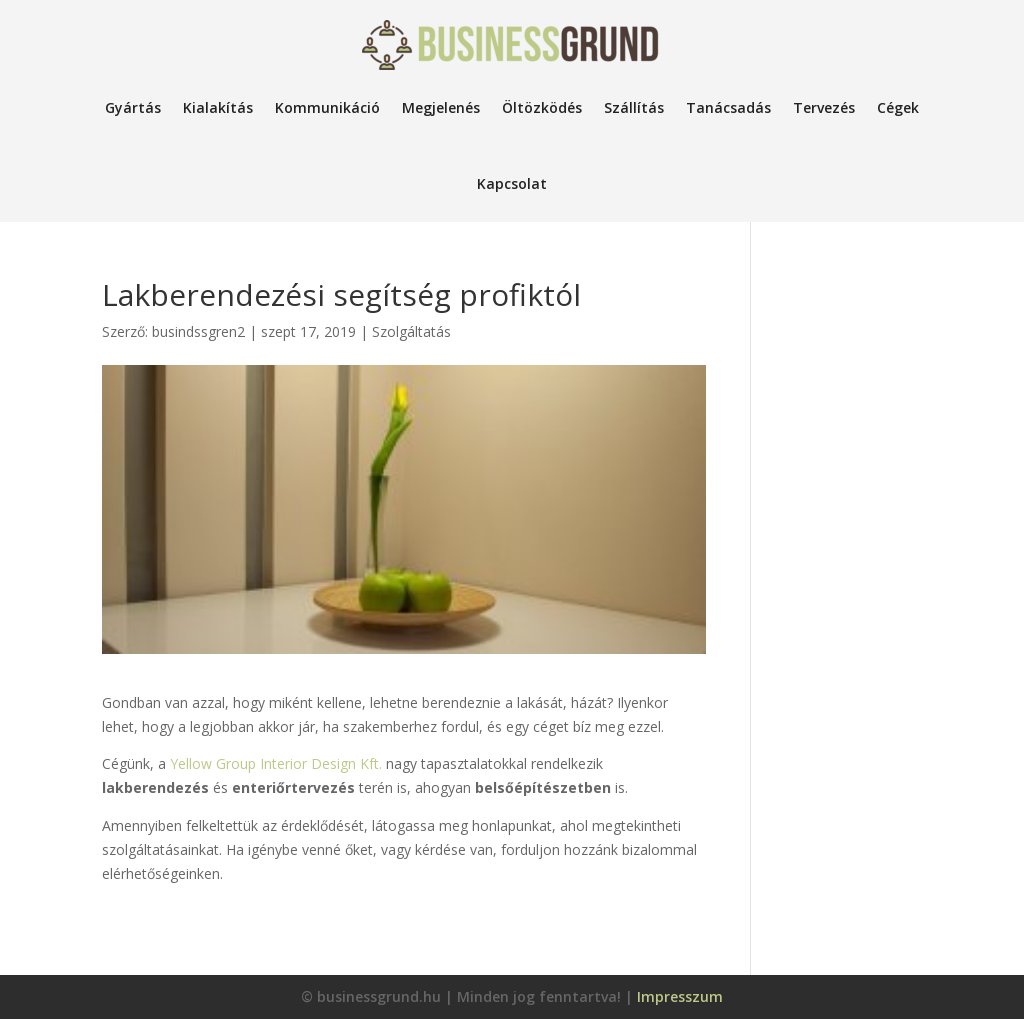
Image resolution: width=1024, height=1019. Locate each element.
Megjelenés (441, 107)
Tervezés (824, 107)
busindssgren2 (198, 331)
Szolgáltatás (411, 331)
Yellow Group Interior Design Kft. (276, 763)
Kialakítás (218, 107)
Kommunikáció (327, 107)
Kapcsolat (512, 183)
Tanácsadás (728, 107)
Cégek (898, 107)
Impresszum (680, 996)
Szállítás (634, 107)
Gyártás (133, 107)
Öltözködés (542, 107)
